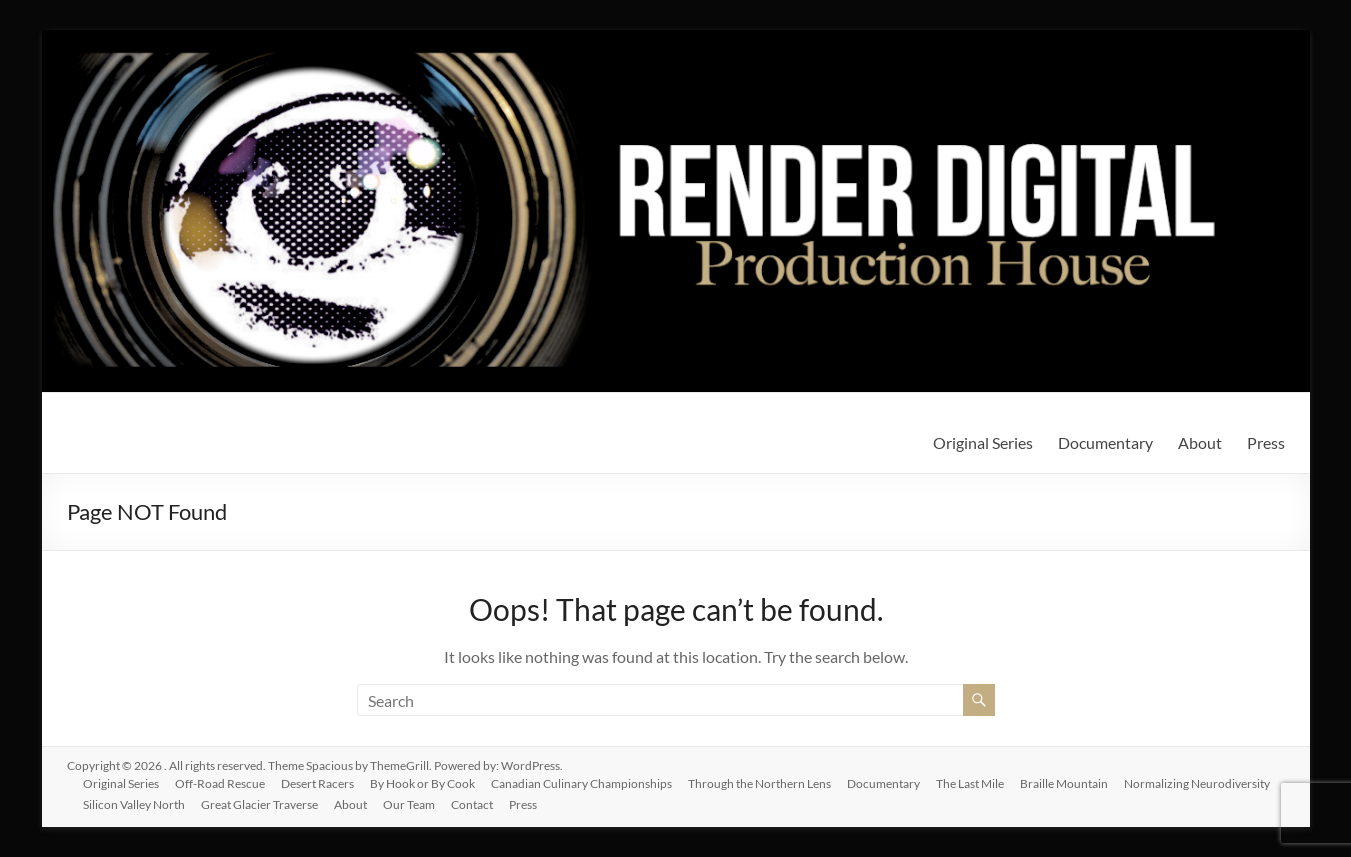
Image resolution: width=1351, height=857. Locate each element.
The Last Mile (970, 783)
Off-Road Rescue (220, 783)
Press (1266, 442)
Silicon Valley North (134, 804)
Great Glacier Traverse (259, 804)
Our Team (409, 804)
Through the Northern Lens (759, 783)
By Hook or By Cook (422, 783)
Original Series (983, 442)
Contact (472, 804)
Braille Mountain (1064, 783)
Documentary (1105, 442)
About (1200, 442)
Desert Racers (317, 783)
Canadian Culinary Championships (581, 783)
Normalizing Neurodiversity (1197, 783)
